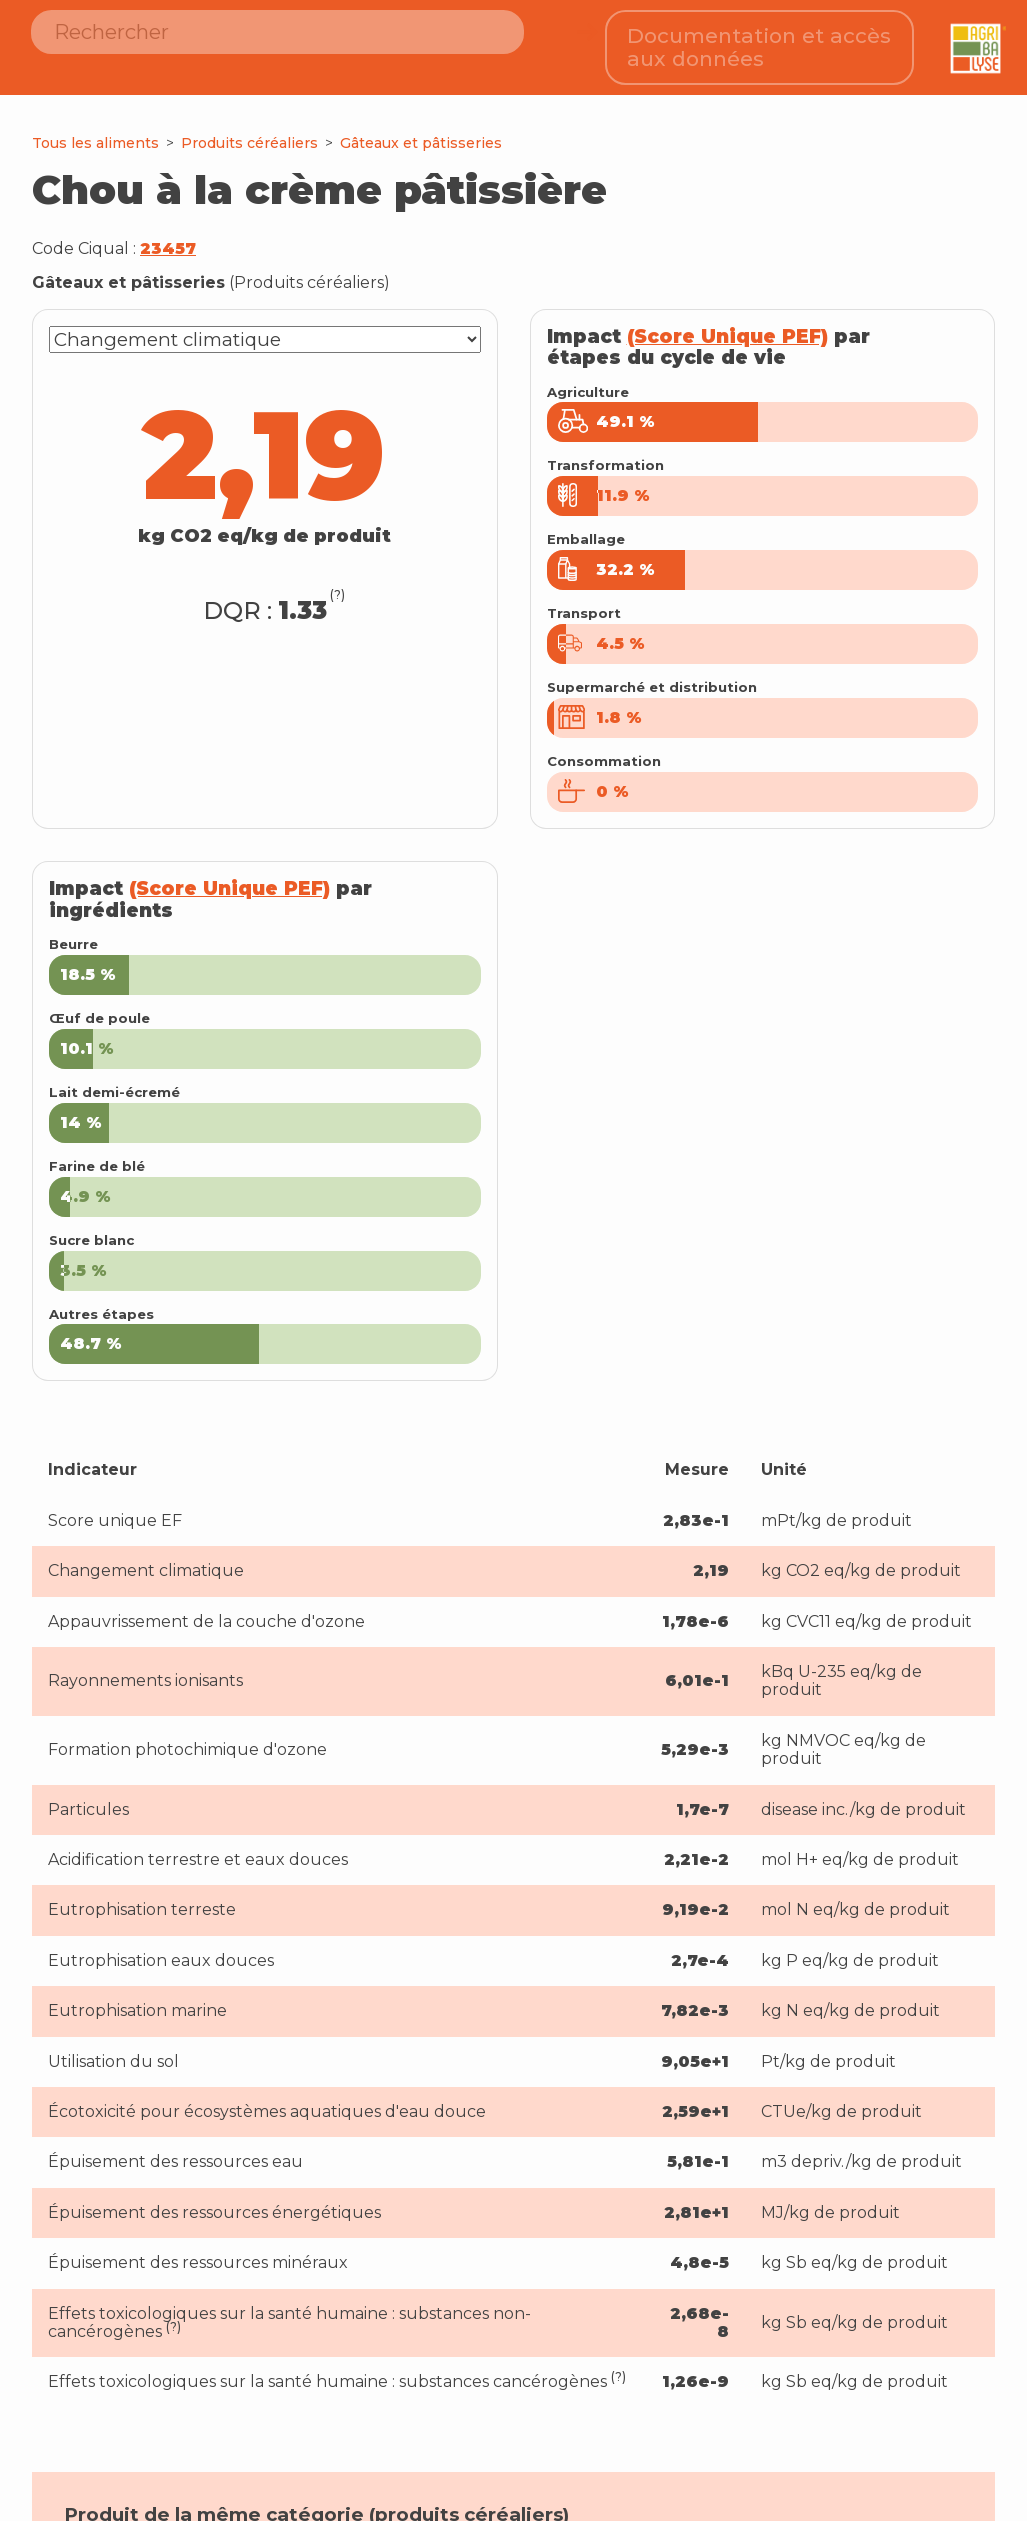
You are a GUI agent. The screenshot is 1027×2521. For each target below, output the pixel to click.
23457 (168, 234)
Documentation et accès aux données (760, 40)
